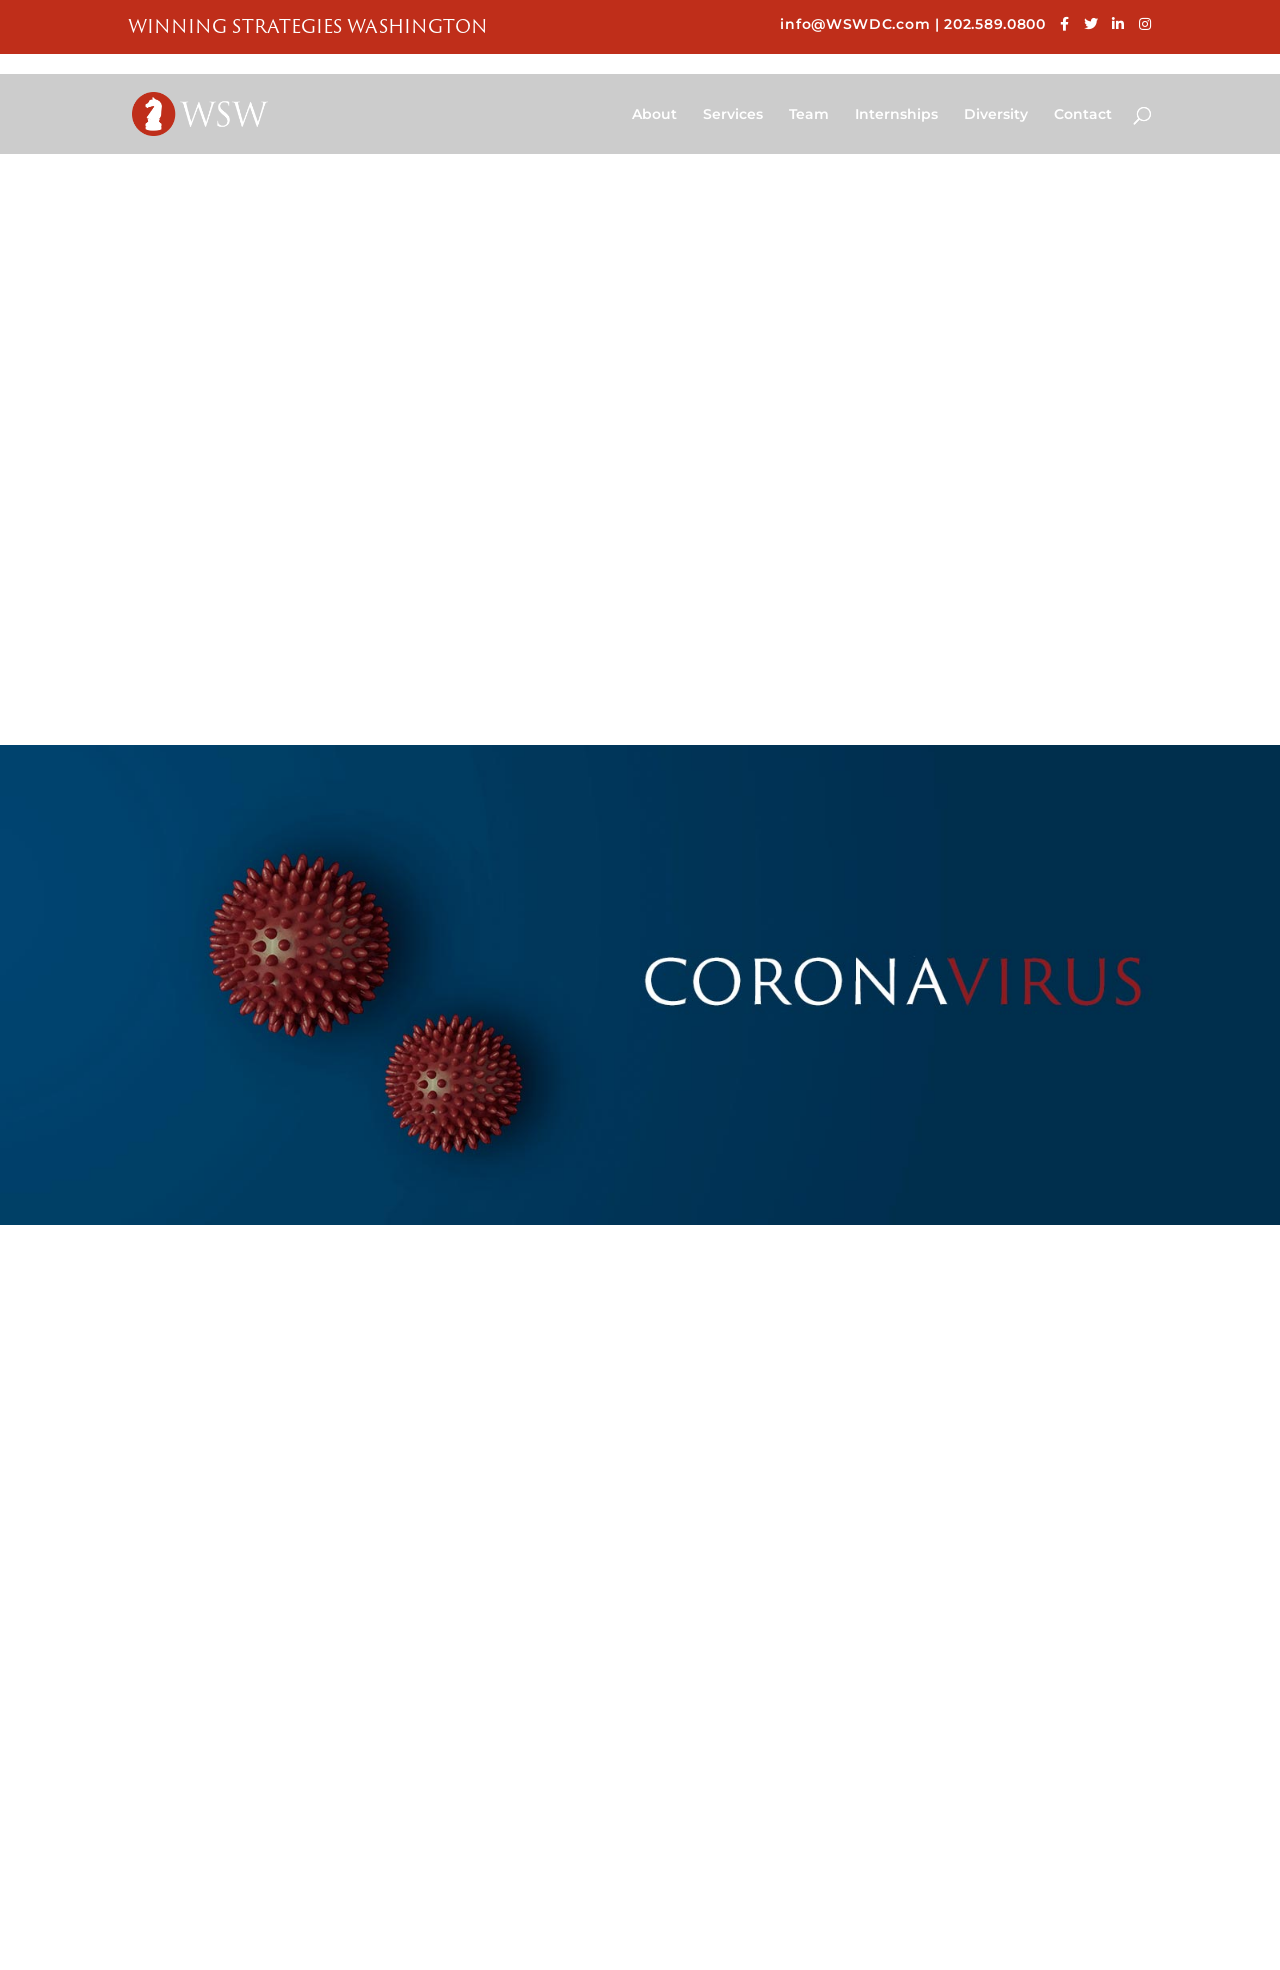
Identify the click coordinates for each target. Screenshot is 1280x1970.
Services (733, 115)
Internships (896, 115)
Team (809, 115)
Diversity (996, 115)
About (654, 115)
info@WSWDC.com (855, 24)
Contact (1083, 115)
